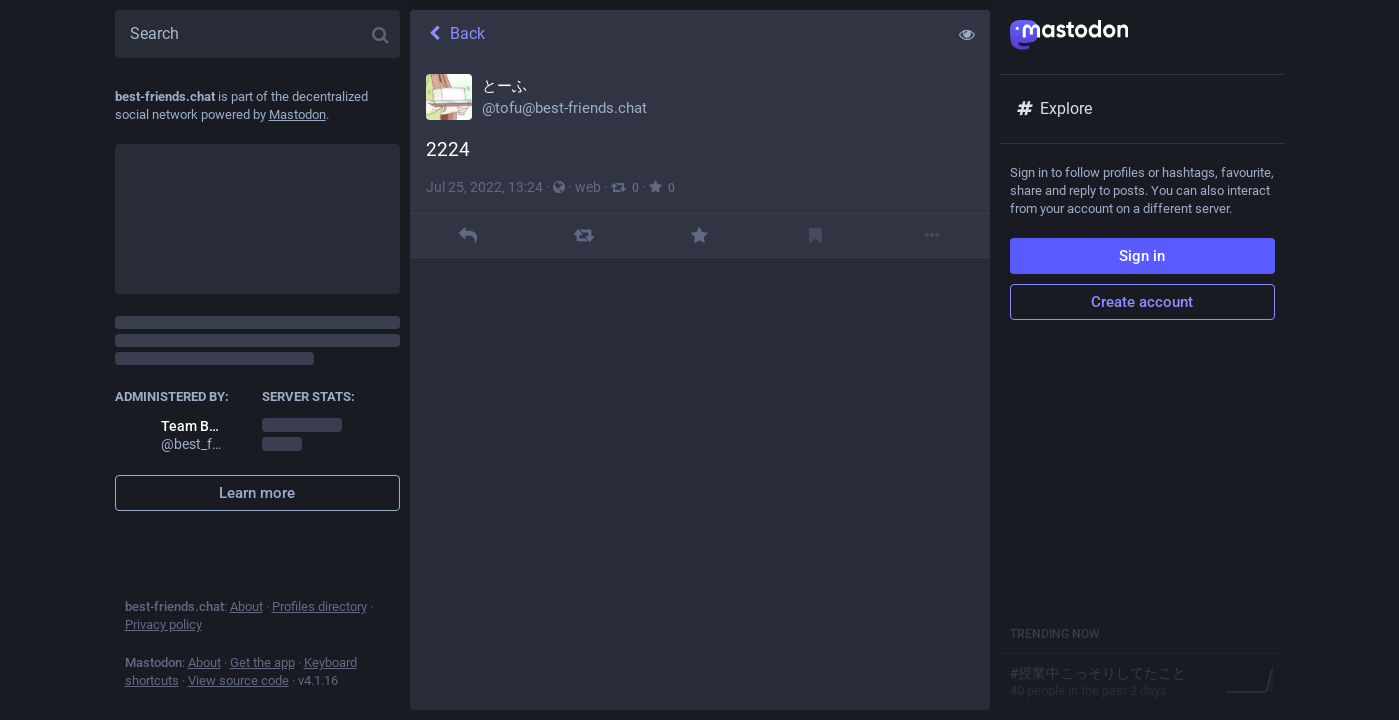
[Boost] (583, 235)
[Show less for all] (967, 34)
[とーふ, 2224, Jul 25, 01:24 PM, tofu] (700, 158)
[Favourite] (699, 235)
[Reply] (467, 235)
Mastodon (297, 114)
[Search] (257, 34)
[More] (931, 235)
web (588, 187)
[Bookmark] (815, 235)
